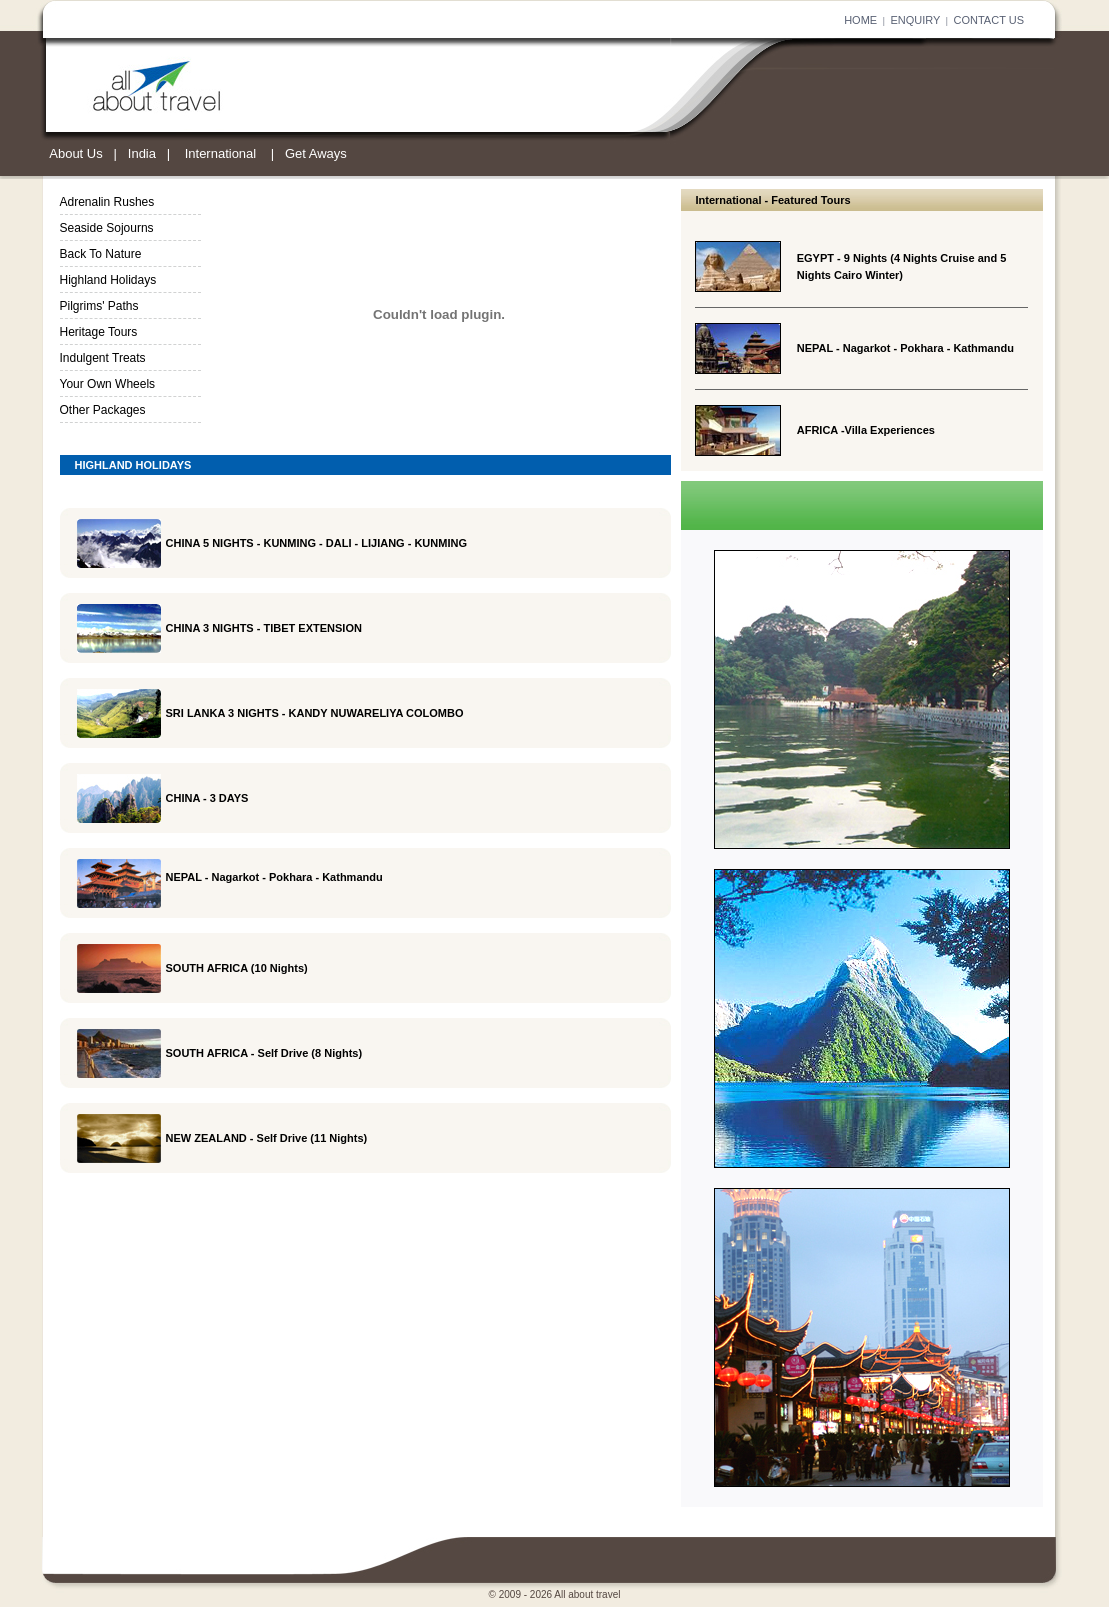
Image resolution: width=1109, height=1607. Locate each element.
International (221, 153)
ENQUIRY (915, 20)
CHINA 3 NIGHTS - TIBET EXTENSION (264, 628)
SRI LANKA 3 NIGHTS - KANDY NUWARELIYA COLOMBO (315, 713)
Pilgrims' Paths (99, 306)
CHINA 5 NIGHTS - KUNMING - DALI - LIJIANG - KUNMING (316, 543)
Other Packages (103, 410)
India (142, 153)
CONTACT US (989, 20)
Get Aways (316, 153)
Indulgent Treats (103, 358)
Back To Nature (101, 254)
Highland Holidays (108, 280)
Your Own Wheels (108, 384)
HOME (860, 20)
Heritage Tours (99, 332)
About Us (75, 153)
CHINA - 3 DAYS (207, 798)
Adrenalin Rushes (107, 202)
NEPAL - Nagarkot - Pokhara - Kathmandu (905, 348)
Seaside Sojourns (107, 228)
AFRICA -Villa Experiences (866, 430)
